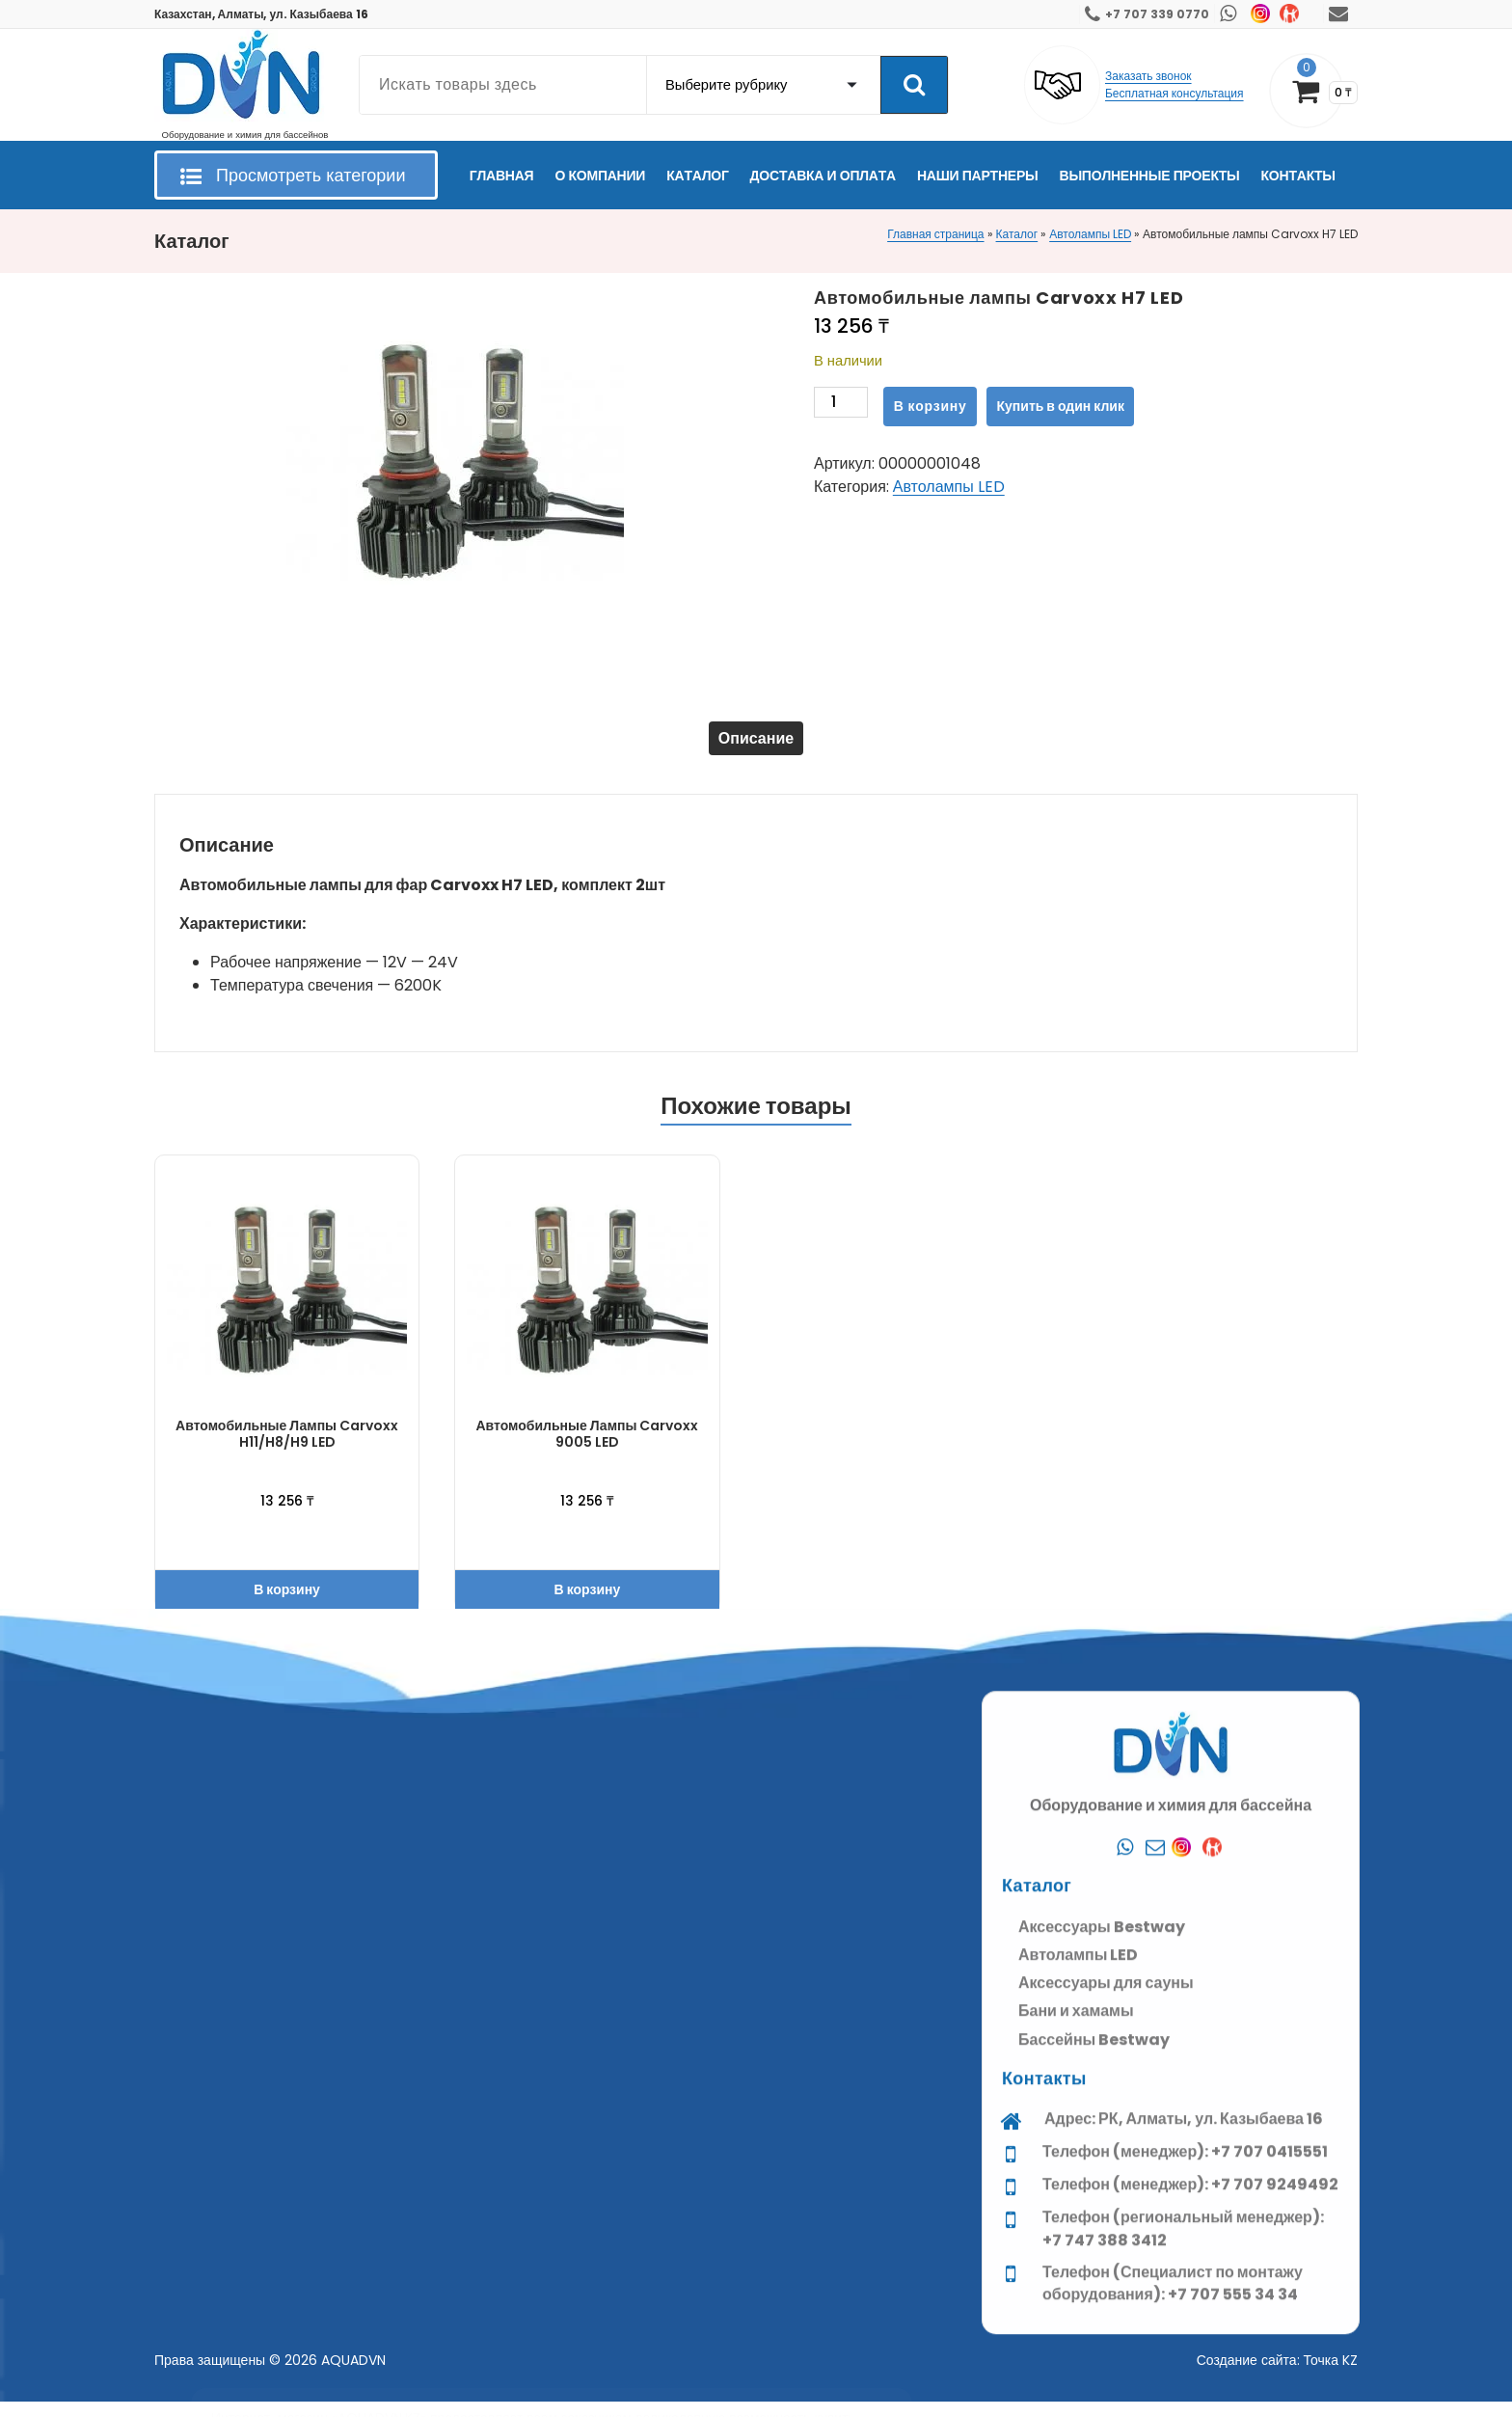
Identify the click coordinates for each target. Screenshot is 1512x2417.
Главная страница (935, 234)
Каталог (1017, 234)
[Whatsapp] (1124, 2257)
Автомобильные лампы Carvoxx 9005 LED (586, 1449)
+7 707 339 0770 (1157, 14)
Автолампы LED (1090, 234)
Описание (756, 745)
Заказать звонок (1148, 76)
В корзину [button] (287, 1605)
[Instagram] (1186, 2257)
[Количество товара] (841, 406)
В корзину (930, 406)
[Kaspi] (1217, 2257)
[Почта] (1155, 2257)
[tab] (756, 745)
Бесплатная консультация (1174, 93)
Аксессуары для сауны (1106, 2392)
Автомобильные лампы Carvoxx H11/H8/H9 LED (287, 1449)
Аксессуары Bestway (1101, 2336)
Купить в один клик (1060, 406)
